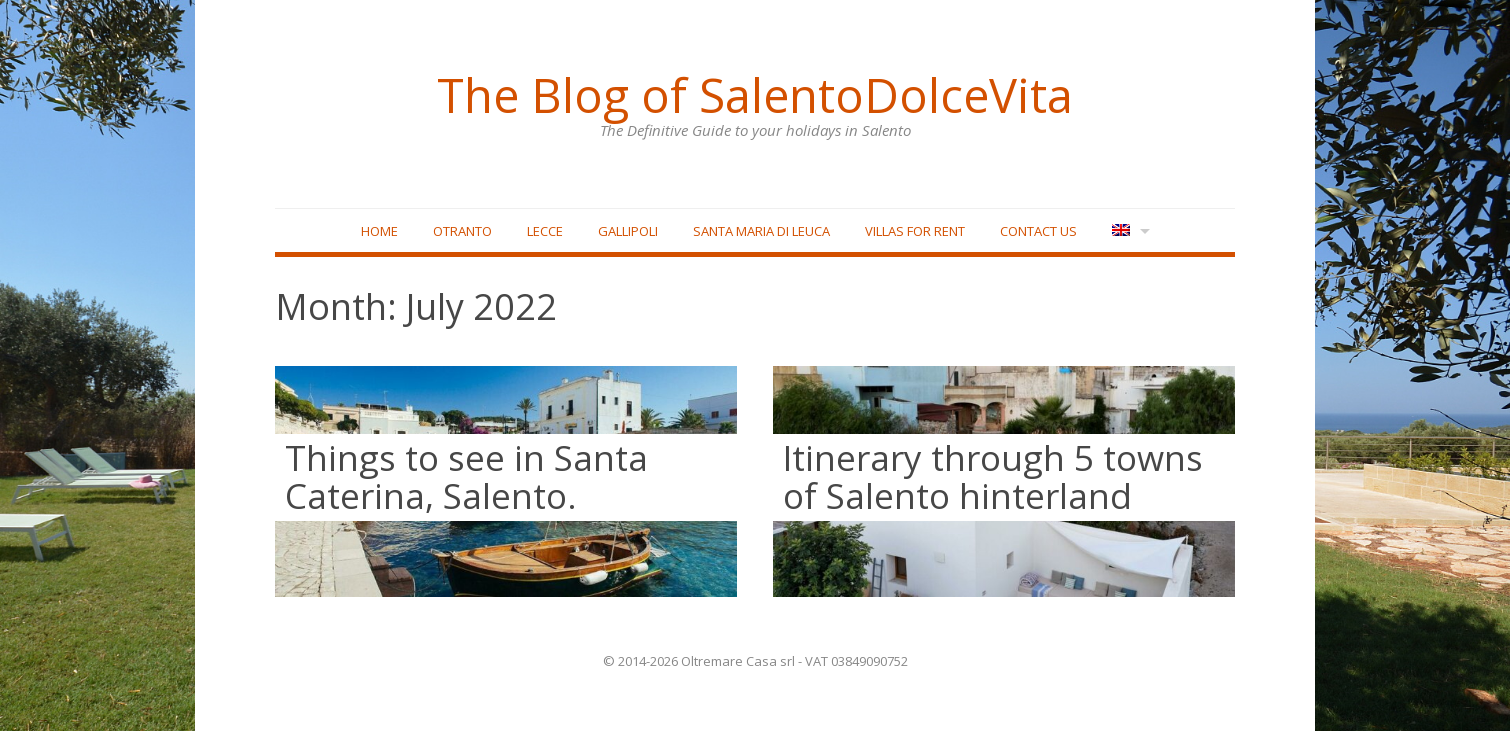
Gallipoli (628, 231)
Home (379, 231)
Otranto (462, 231)
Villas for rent (915, 231)
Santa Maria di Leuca (761, 231)
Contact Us (1038, 231)
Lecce (545, 231)
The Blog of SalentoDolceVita (755, 95)
